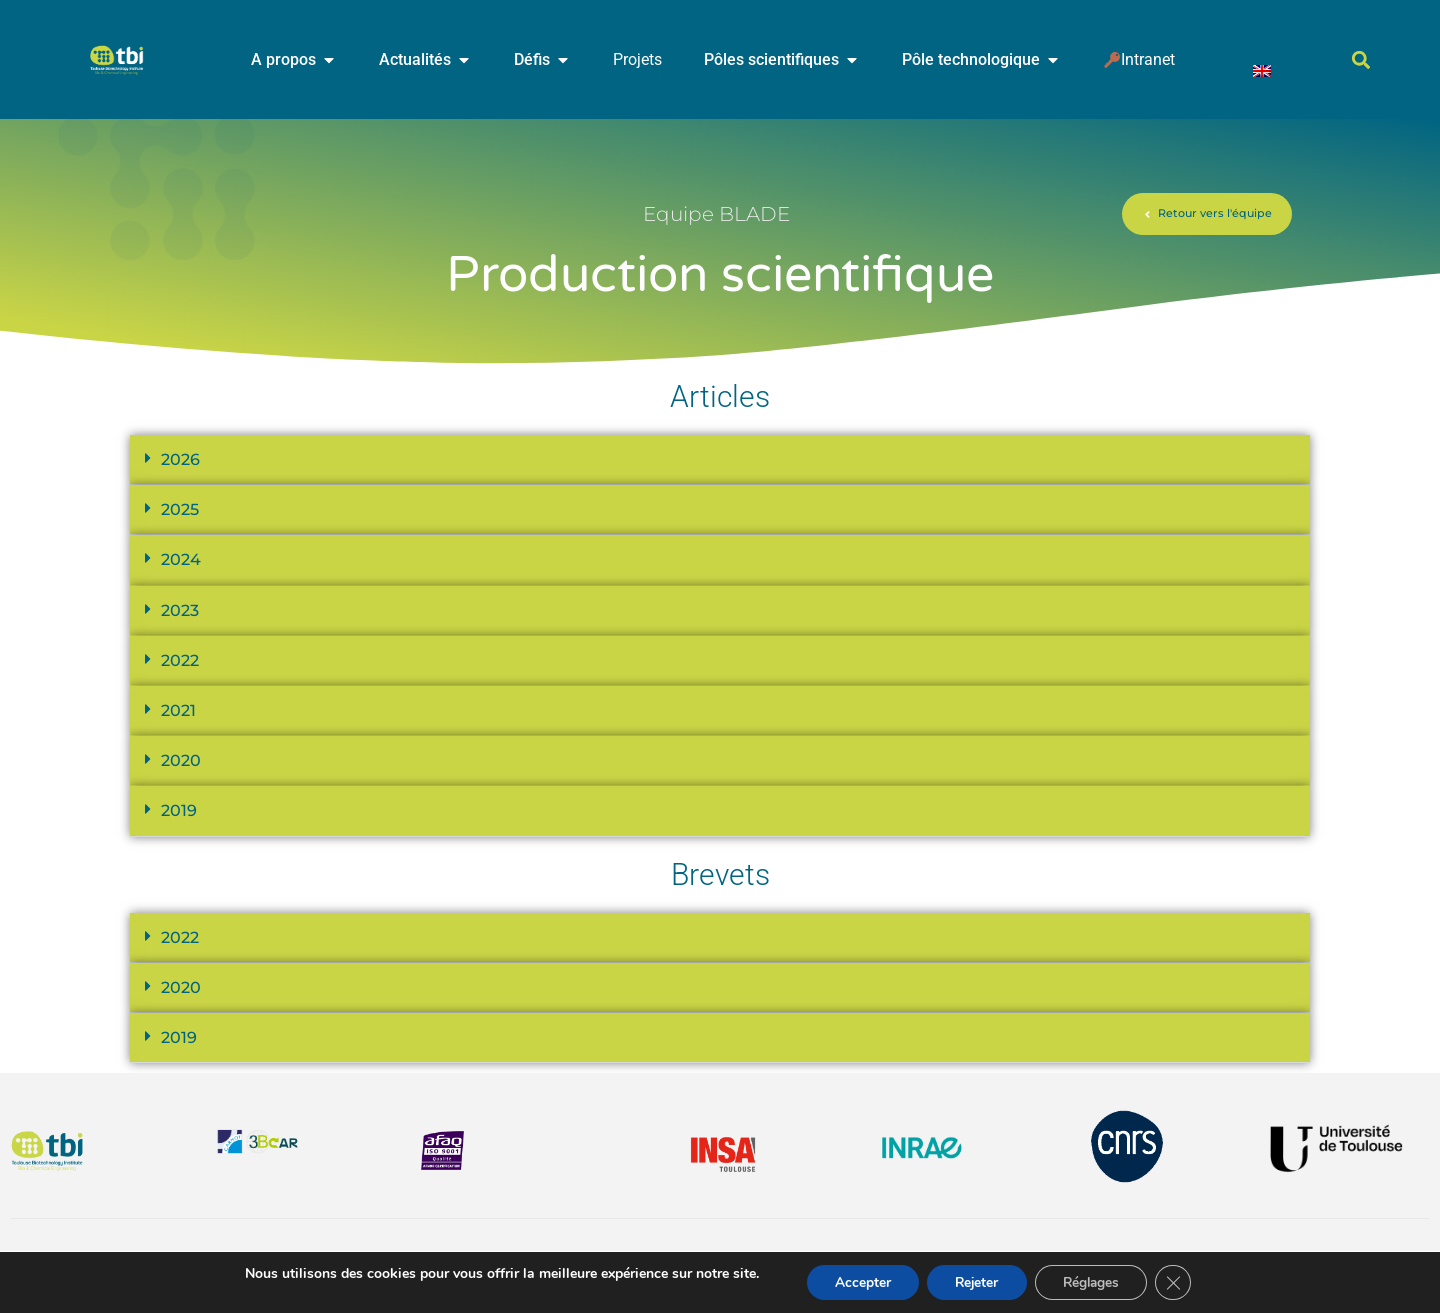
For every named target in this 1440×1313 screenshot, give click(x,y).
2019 (179, 810)
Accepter (857, 1281)
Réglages (1095, 1281)
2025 (180, 509)
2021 (178, 710)
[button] (1361, 60)
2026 (180, 459)
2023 (180, 610)
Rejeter (975, 1281)
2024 (181, 559)
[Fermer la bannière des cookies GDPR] (1181, 1282)
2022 (180, 660)
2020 (181, 760)
